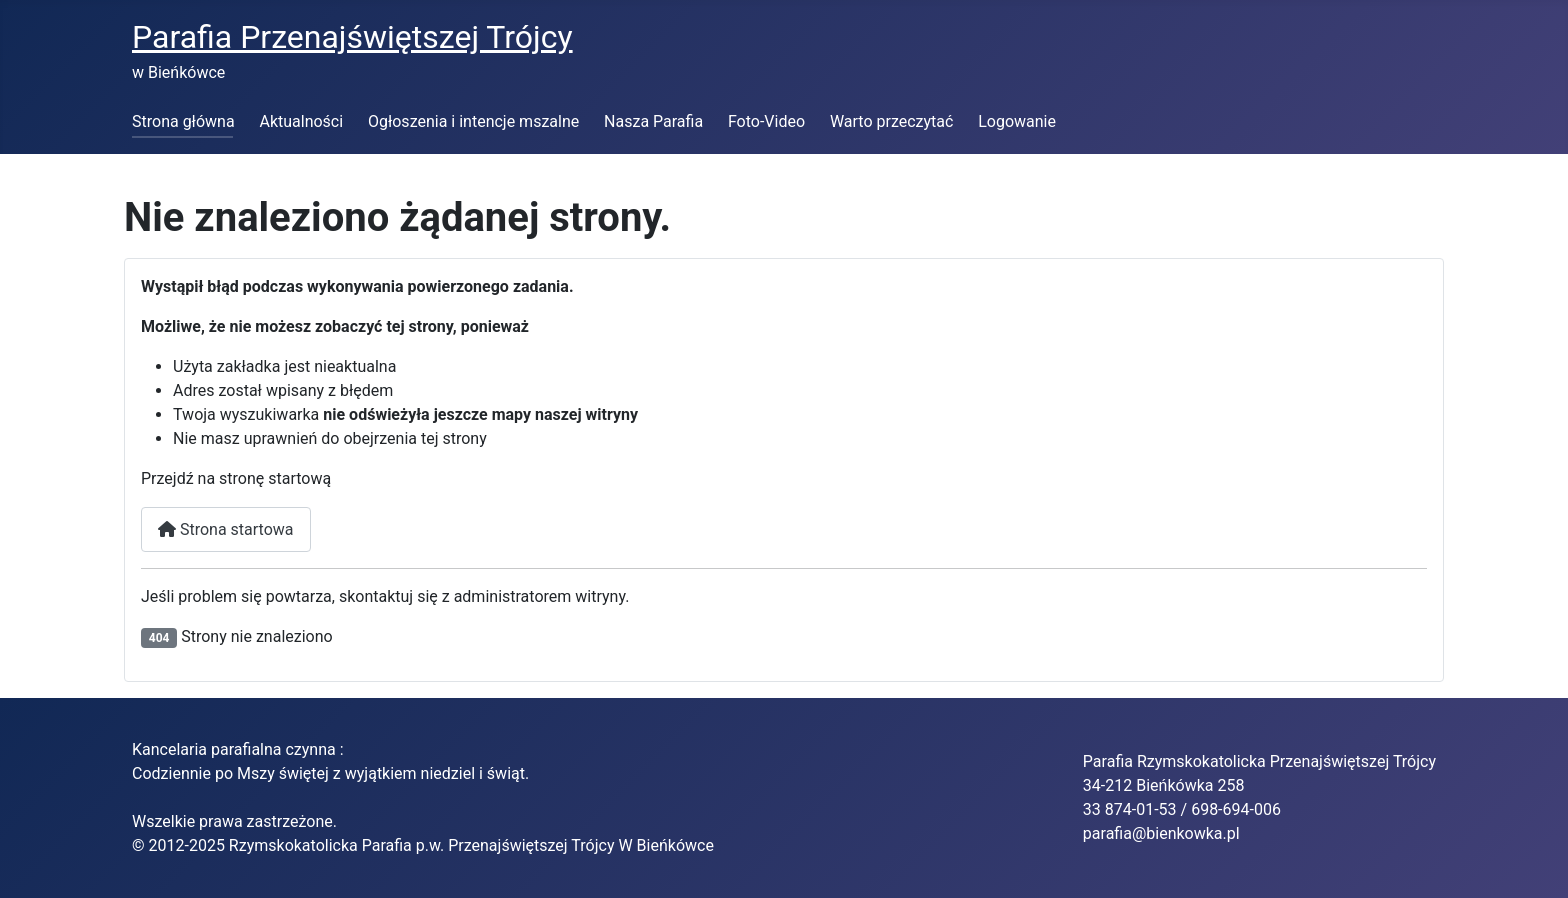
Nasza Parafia (653, 121)
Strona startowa (226, 529)
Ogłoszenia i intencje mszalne (473, 121)
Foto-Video (766, 121)
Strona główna (183, 121)
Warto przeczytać (892, 121)
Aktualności (301, 121)
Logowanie (1017, 121)
